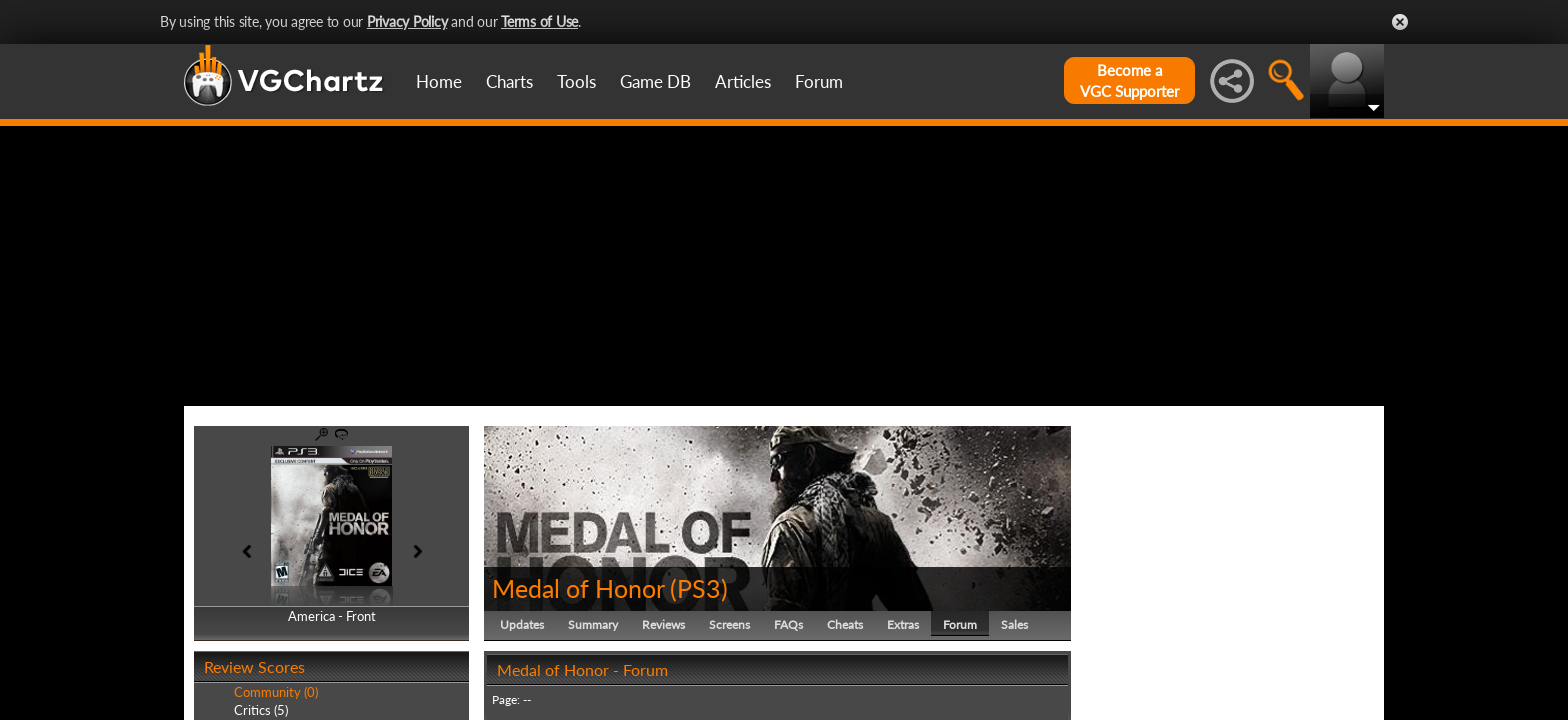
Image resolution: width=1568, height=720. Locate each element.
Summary (593, 624)
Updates (522, 624)
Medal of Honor (578, 588)
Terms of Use (539, 21)
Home (439, 81)
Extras (903, 624)
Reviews (663, 624)
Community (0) (276, 692)
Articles (743, 81)
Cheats (845, 624)
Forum (819, 81)
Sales (1014, 624)
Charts (509, 81)
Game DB (655, 81)
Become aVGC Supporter (1129, 80)
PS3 (699, 588)
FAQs (788, 624)
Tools (576, 81)
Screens (729, 624)
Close (1400, 22)
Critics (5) (261, 710)
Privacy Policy (407, 21)
